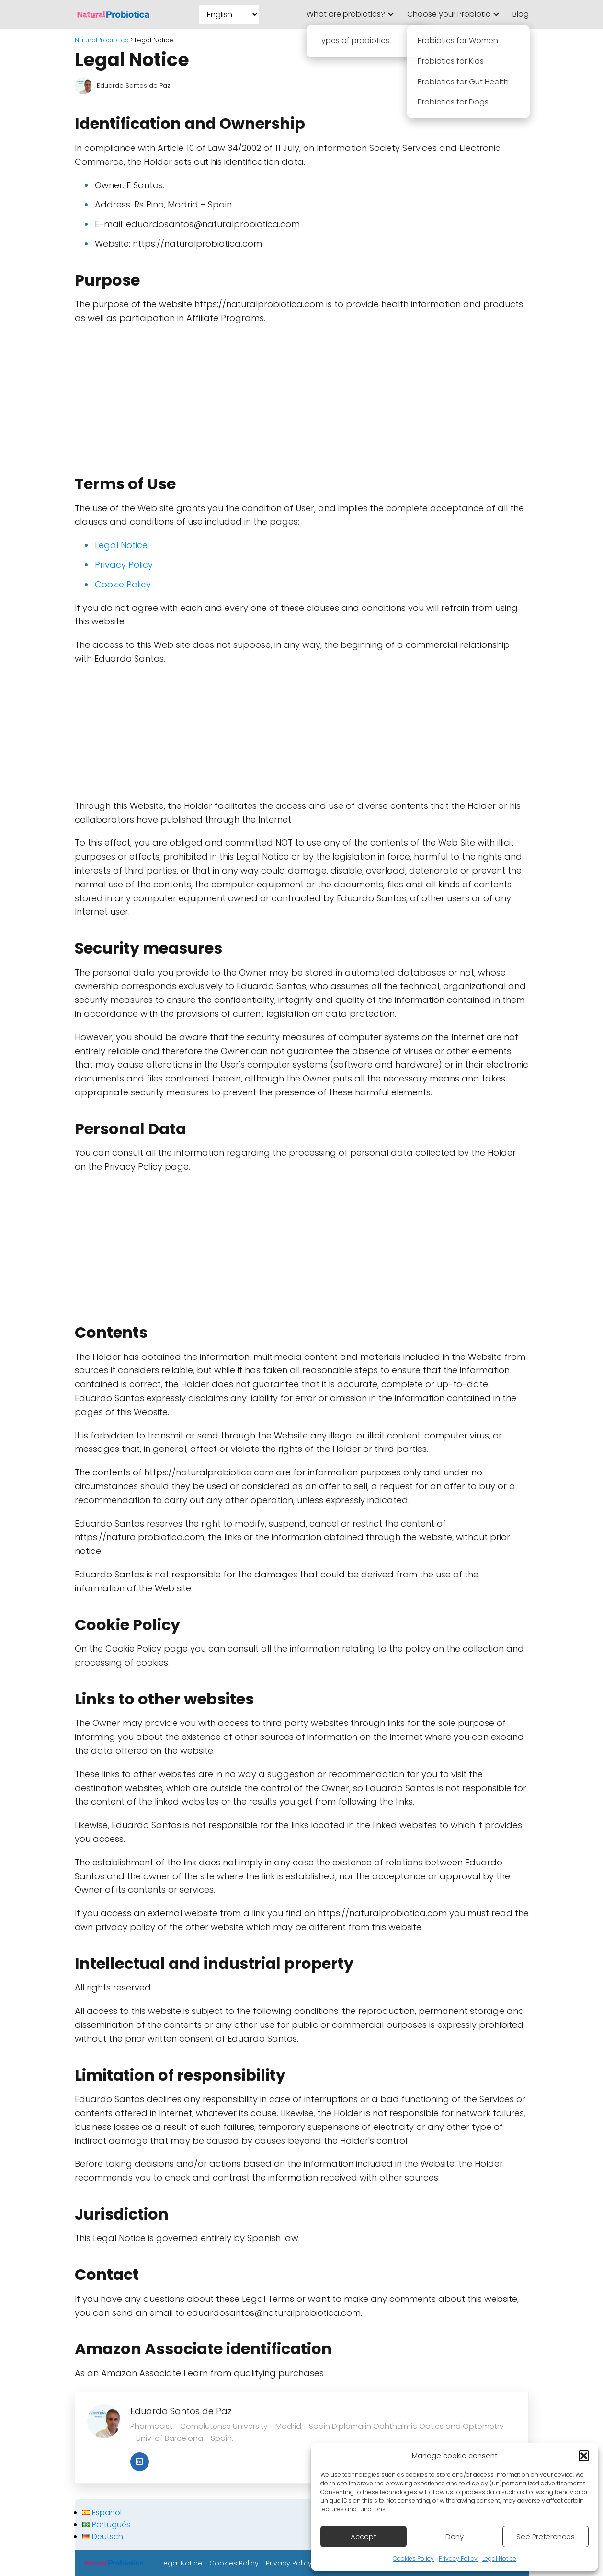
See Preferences (545, 2536)
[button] (584, 2456)
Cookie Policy (123, 584)
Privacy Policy (458, 2558)
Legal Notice (499, 2558)
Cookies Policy (413, 2558)
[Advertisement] (302, 395)
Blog (520, 14)
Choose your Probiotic (448, 14)
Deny (454, 2536)
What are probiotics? (346, 14)
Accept (363, 2536)
